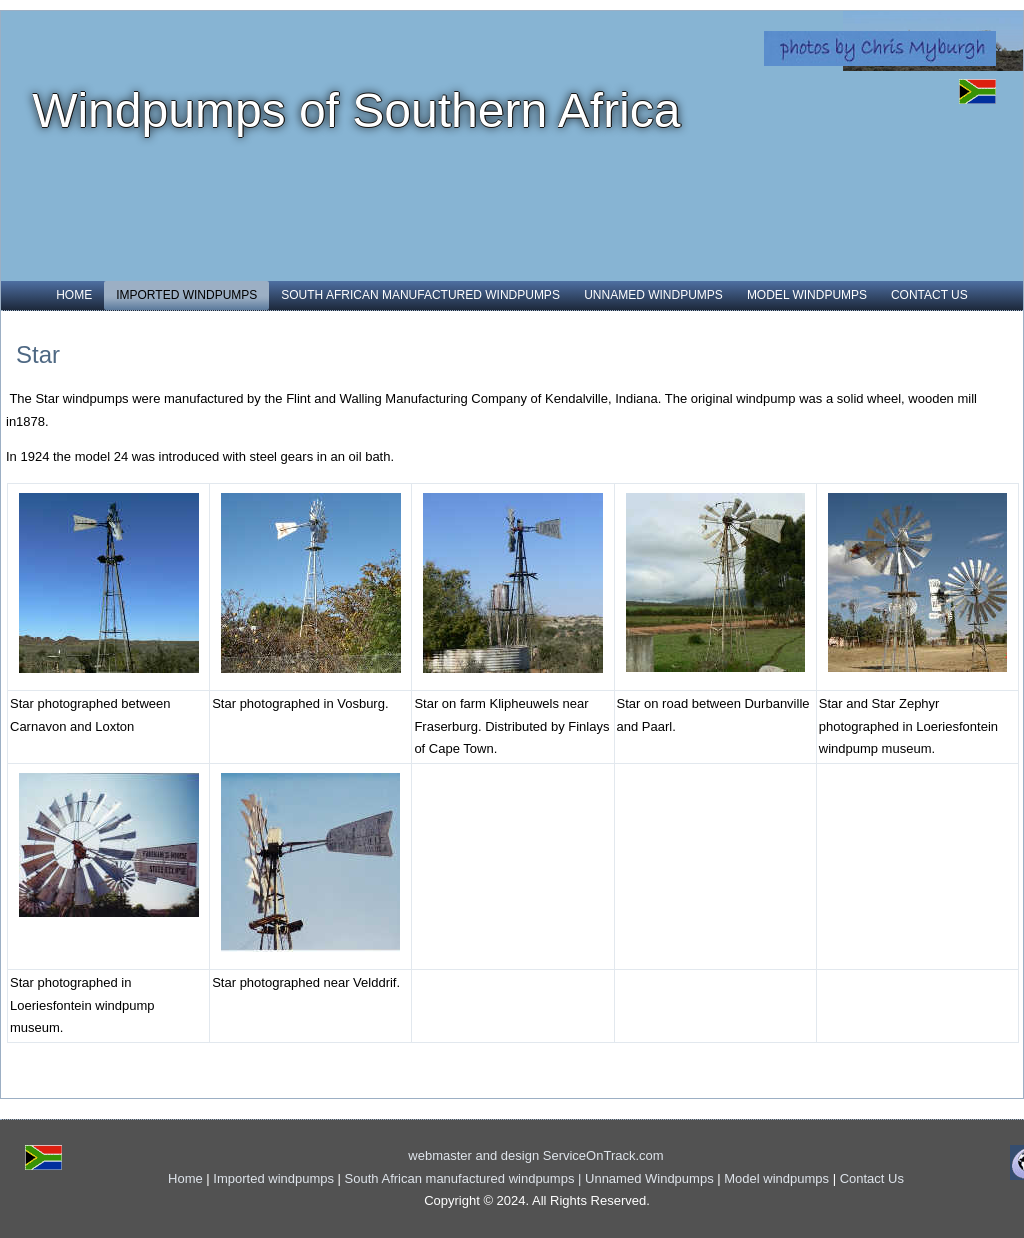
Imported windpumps (186, 295)
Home (74, 295)
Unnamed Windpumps (653, 295)
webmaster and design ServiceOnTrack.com (535, 1155)
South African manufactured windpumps (420, 295)
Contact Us (929, 295)
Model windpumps (807, 295)
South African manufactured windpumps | (465, 1178)
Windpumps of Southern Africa (356, 110)
